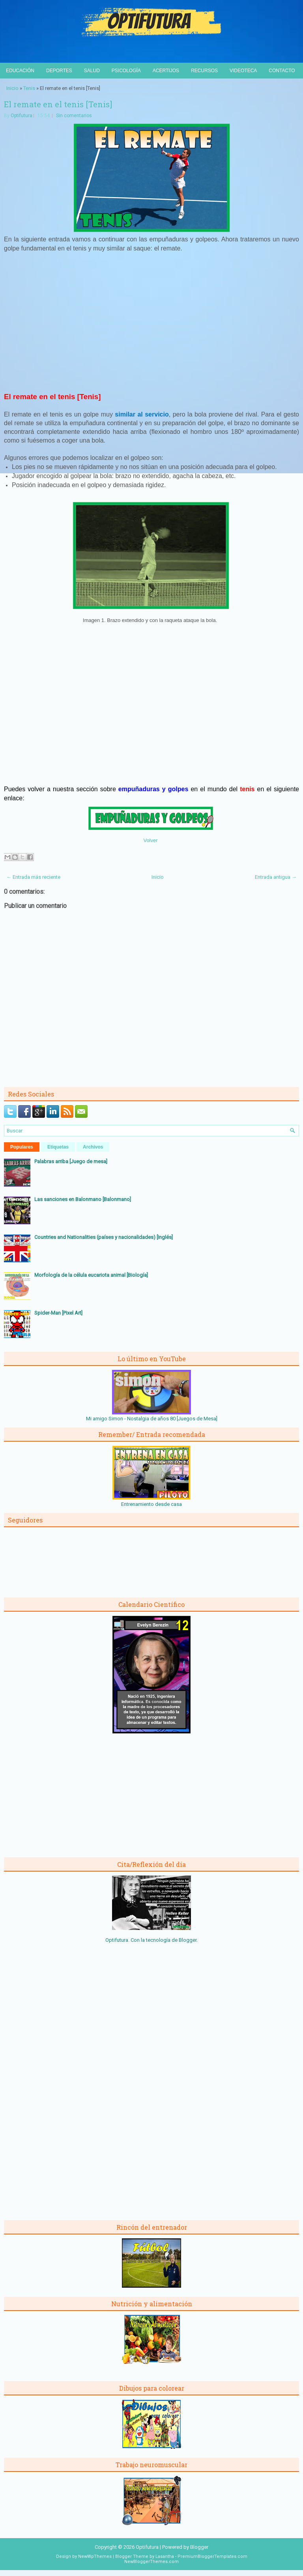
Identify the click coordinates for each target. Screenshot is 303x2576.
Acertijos (166, 70)
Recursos (204, 70)
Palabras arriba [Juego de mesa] (70, 1161)
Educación (20, 70)
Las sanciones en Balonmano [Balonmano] (82, 1199)
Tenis (29, 88)
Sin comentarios (74, 115)
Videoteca (243, 70)
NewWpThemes (95, 2556)
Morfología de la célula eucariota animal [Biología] (91, 1275)
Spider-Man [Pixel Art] (58, 1313)
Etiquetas (58, 1147)
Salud (92, 70)
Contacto (282, 70)
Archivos (93, 1147)
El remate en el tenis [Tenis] (58, 104)
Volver (150, 840)
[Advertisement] (151, 326)
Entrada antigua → (276, 877)
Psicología (126, 70)
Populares (21, 1147)
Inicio (12, 88)
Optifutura (21, 115)
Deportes (59, 70)
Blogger (187, 1940)
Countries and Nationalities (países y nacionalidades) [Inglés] (103, 1237)
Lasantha (164, 2556)
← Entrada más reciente (33, 877)
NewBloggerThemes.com (151, 2561)
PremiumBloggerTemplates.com (212, 2556)
